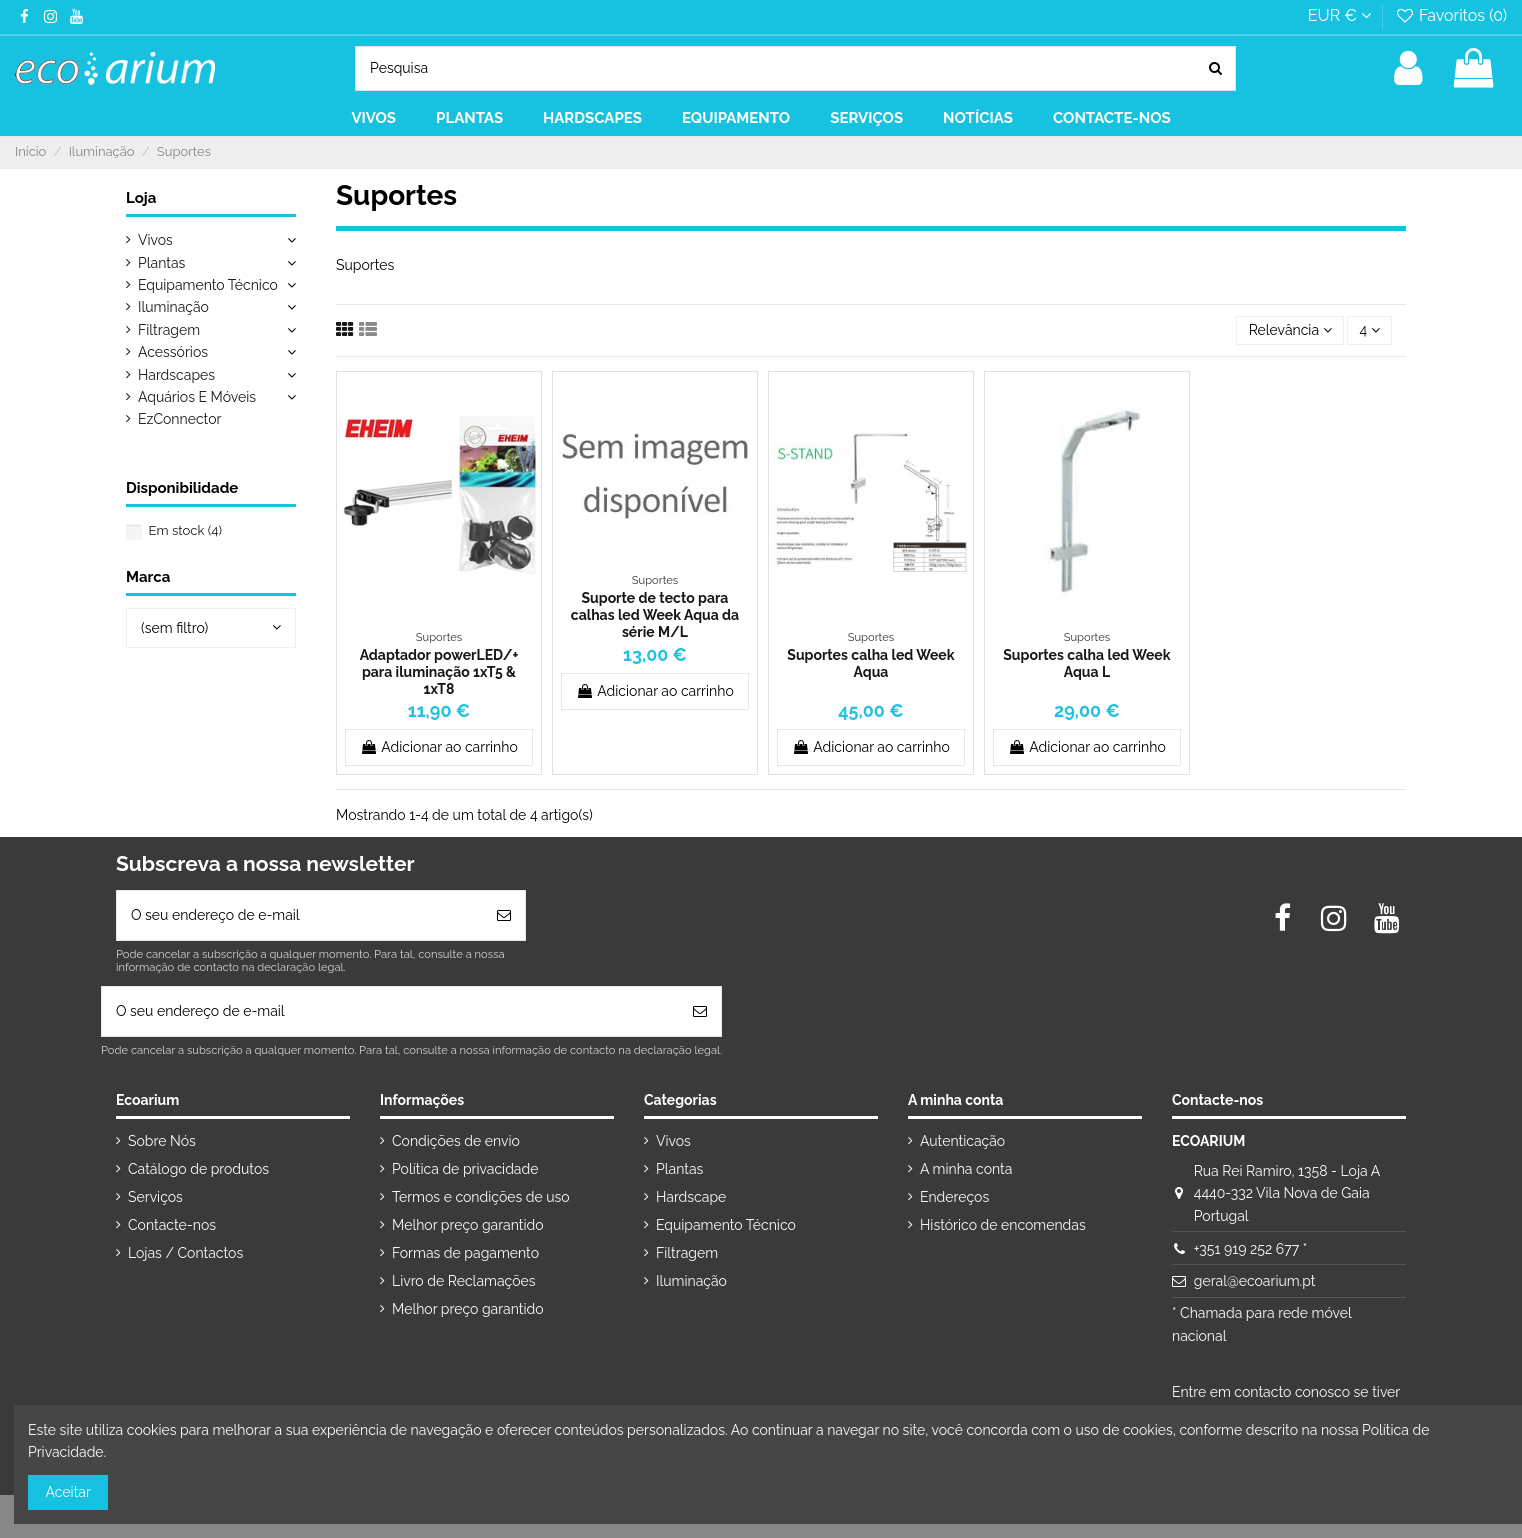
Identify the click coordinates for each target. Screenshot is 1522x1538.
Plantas (161, 263)
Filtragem (169, 330)
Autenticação (962, 1141)
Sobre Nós (162, 1141)
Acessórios (173, 352)
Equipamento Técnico (208, 285)
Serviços (155, 1197)
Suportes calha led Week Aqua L (1086, 663)
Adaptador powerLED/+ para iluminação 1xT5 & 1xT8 (439, 672)
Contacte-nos (172, 1225)
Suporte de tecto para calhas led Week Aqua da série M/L (655, 615)
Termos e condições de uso (481, 1197)
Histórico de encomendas (1003, 1225)
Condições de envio (456, 1141)
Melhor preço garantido (468, 1225)
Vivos (155, 240)
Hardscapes (176, 375)
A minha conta (966, 1169)
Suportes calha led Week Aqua (870, 663)
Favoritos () (1450, 15)
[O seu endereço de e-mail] (300, 915)
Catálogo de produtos (198, 1169)
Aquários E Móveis (197, 397)
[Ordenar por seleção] (1289, 330)
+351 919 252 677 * (1250, 1249)
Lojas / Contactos (185, 1253)
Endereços (954, 1197)
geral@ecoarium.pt (1255, 1281)
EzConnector (179, 419)
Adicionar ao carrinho (439, 747)
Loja (141, 198)
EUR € (1339, 15)
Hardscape (691, 1197)
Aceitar (68, 1492)
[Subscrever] (504, 915)
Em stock (185, 530)
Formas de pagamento (465, 1253)
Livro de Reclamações (463, 1281)
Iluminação (173, 307)
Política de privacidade (465, 1169)
